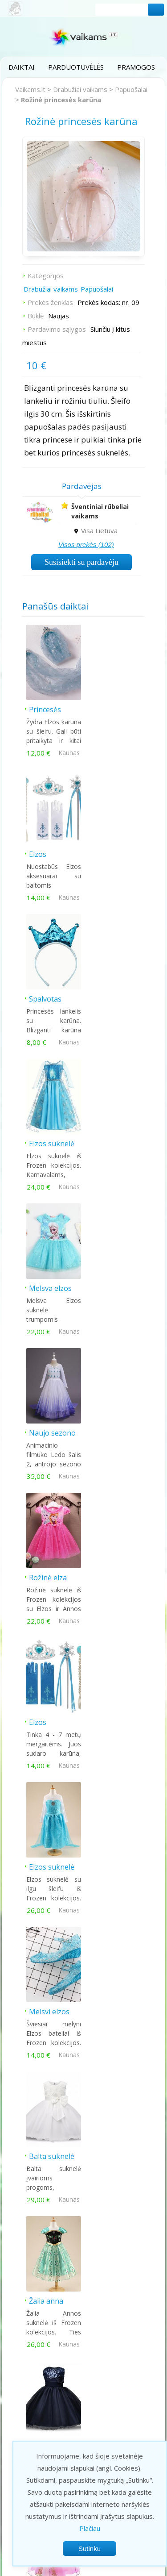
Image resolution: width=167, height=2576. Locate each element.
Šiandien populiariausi (83, 2061)
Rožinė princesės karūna (61, 99)
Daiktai (21, 67)
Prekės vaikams (35, 2401)
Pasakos (24, 2435)
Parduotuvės (30, 2389)
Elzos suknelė (113, 851)
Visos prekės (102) (86, 544)
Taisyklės (114, 2567)
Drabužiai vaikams (80, 89)
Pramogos (136, 67)
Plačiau (89, 2528)
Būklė (36, 315)
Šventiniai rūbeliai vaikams (100, 511)
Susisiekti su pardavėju (81, 562)
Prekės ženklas (50, 302)
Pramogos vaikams (40, 2378)
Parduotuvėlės (76, 67)
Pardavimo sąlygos (57, 329)
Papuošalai (131, 89)
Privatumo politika (66, 2567)
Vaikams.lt (30, 89)
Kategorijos (46, 275)
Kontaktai (122, 2389)
